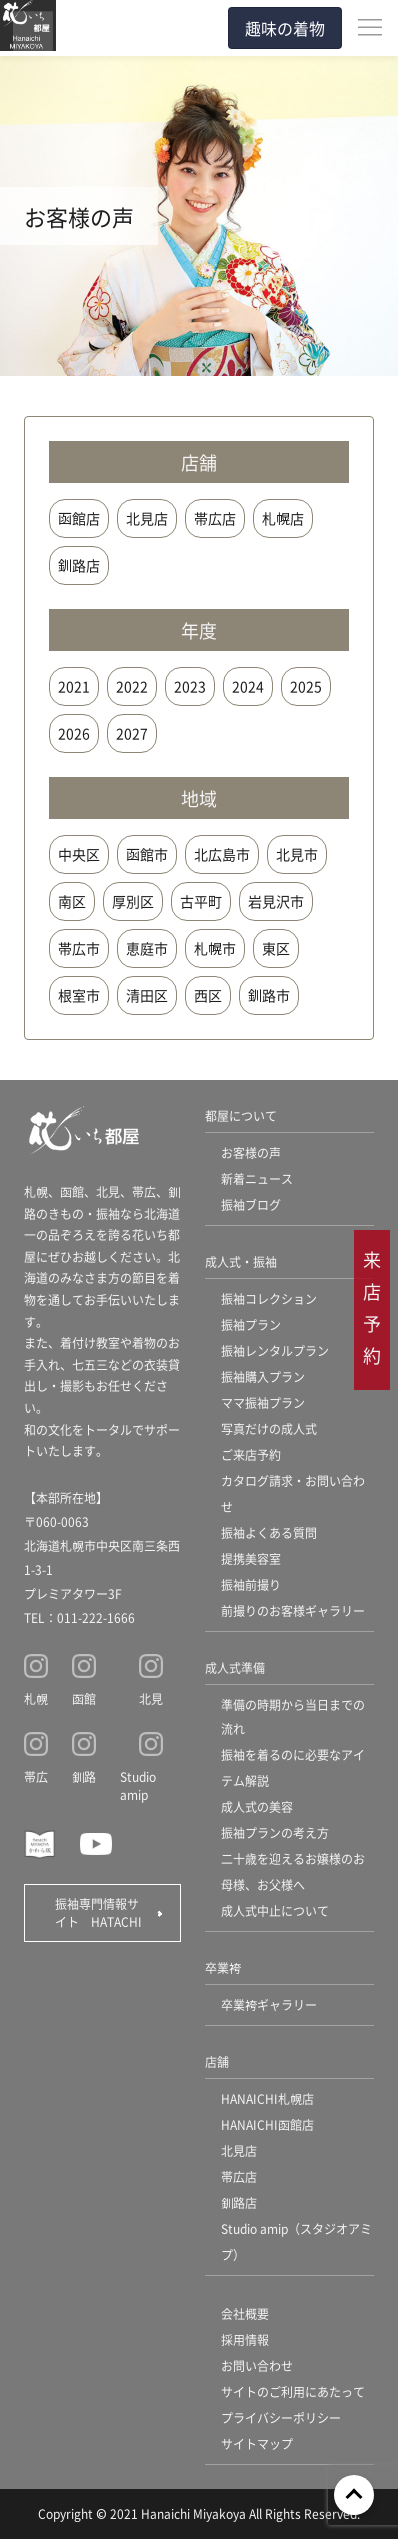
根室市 (79, 995)
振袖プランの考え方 (275, 1832)
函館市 (147, 854)
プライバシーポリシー (281, 2417)
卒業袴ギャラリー (269, 2004)
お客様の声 (251, 1152)
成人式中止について (275, 1910)
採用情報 (245, 2339)
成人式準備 (235, 1667)
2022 (132, 686)
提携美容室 (251, 1558)
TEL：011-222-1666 (79, 1617)
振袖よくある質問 (269, 1532)
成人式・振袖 (241, 1261)
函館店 (79, 518)
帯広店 (215, 518)
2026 (74, 733)
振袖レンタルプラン (275, 1350)
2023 (190, 686)
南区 (72, 901)
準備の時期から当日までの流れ (293, 1716)
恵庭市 (147, 948)
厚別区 (133, 901)
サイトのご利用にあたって (293, 2391)
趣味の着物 (285, 28)
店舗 (217, 2061)
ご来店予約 (251, 1454)
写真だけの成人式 (269, 1428)
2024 (248, 686)
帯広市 (79, 948)
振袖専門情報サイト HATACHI (98, 1912)
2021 (74, 686)
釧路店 (79, 565)
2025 (306, 686)
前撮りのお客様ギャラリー (293, 1610)
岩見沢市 (276, 901)
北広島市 (222, 854)
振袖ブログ (251, 1204)
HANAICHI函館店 (267, 2124)
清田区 (147, 995)
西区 (208, 995)
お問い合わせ (257, 2365)
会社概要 (245, 2313)
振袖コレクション (269, 1298)
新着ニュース (257, 1178)
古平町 (201, 901)
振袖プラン (251, 1324)
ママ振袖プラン (263, 1402)
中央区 (79, 854)
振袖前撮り (251, 1584)
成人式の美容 (257, 1806)
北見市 (297, 854)
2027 (132, 733)
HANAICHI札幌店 (267, 2098)
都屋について (241, 1115)
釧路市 (269, 995)
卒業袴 (223, 1967)
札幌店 (283, 518)
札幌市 (215, 948)
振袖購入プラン (263, 1376)
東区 (276, 948)
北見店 (147, 518)
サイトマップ (257, 2443)
